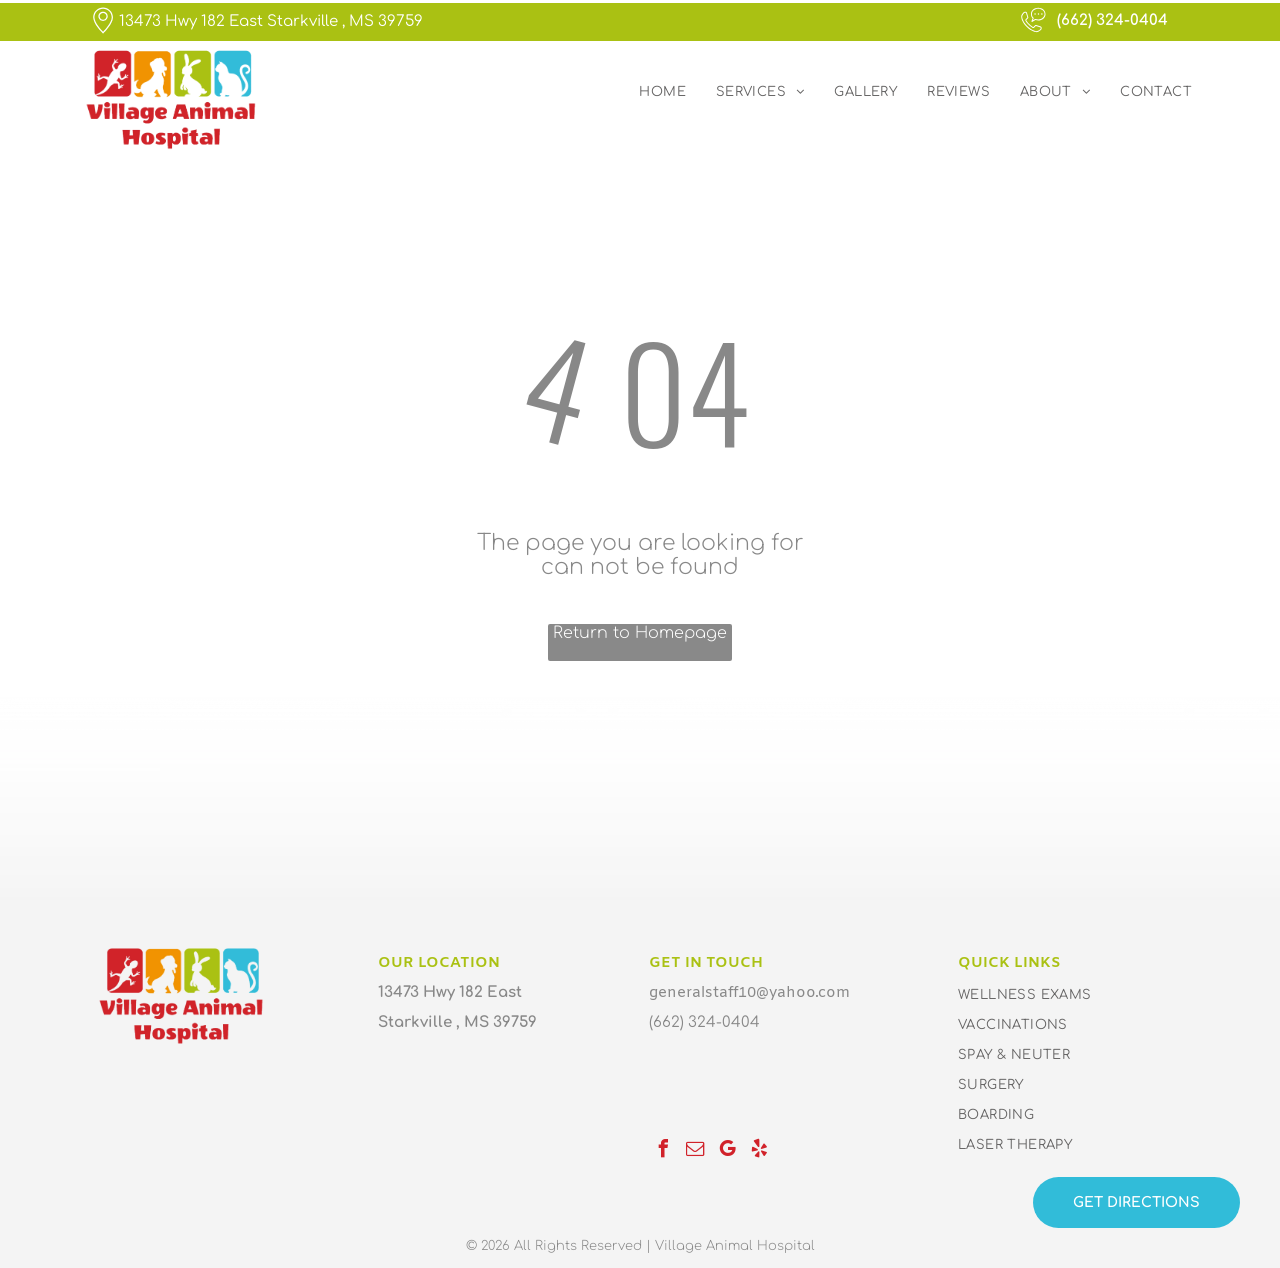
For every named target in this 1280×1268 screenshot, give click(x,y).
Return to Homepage (640, 633)
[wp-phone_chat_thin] (1033, 32)
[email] (695, 1151)
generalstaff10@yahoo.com (749, 993)
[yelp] (759, 1151)
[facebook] (663, 1151)
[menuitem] (662, 92)
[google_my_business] (727, 1151)
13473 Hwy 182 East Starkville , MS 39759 (271, 21)
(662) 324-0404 (1112, 20)
